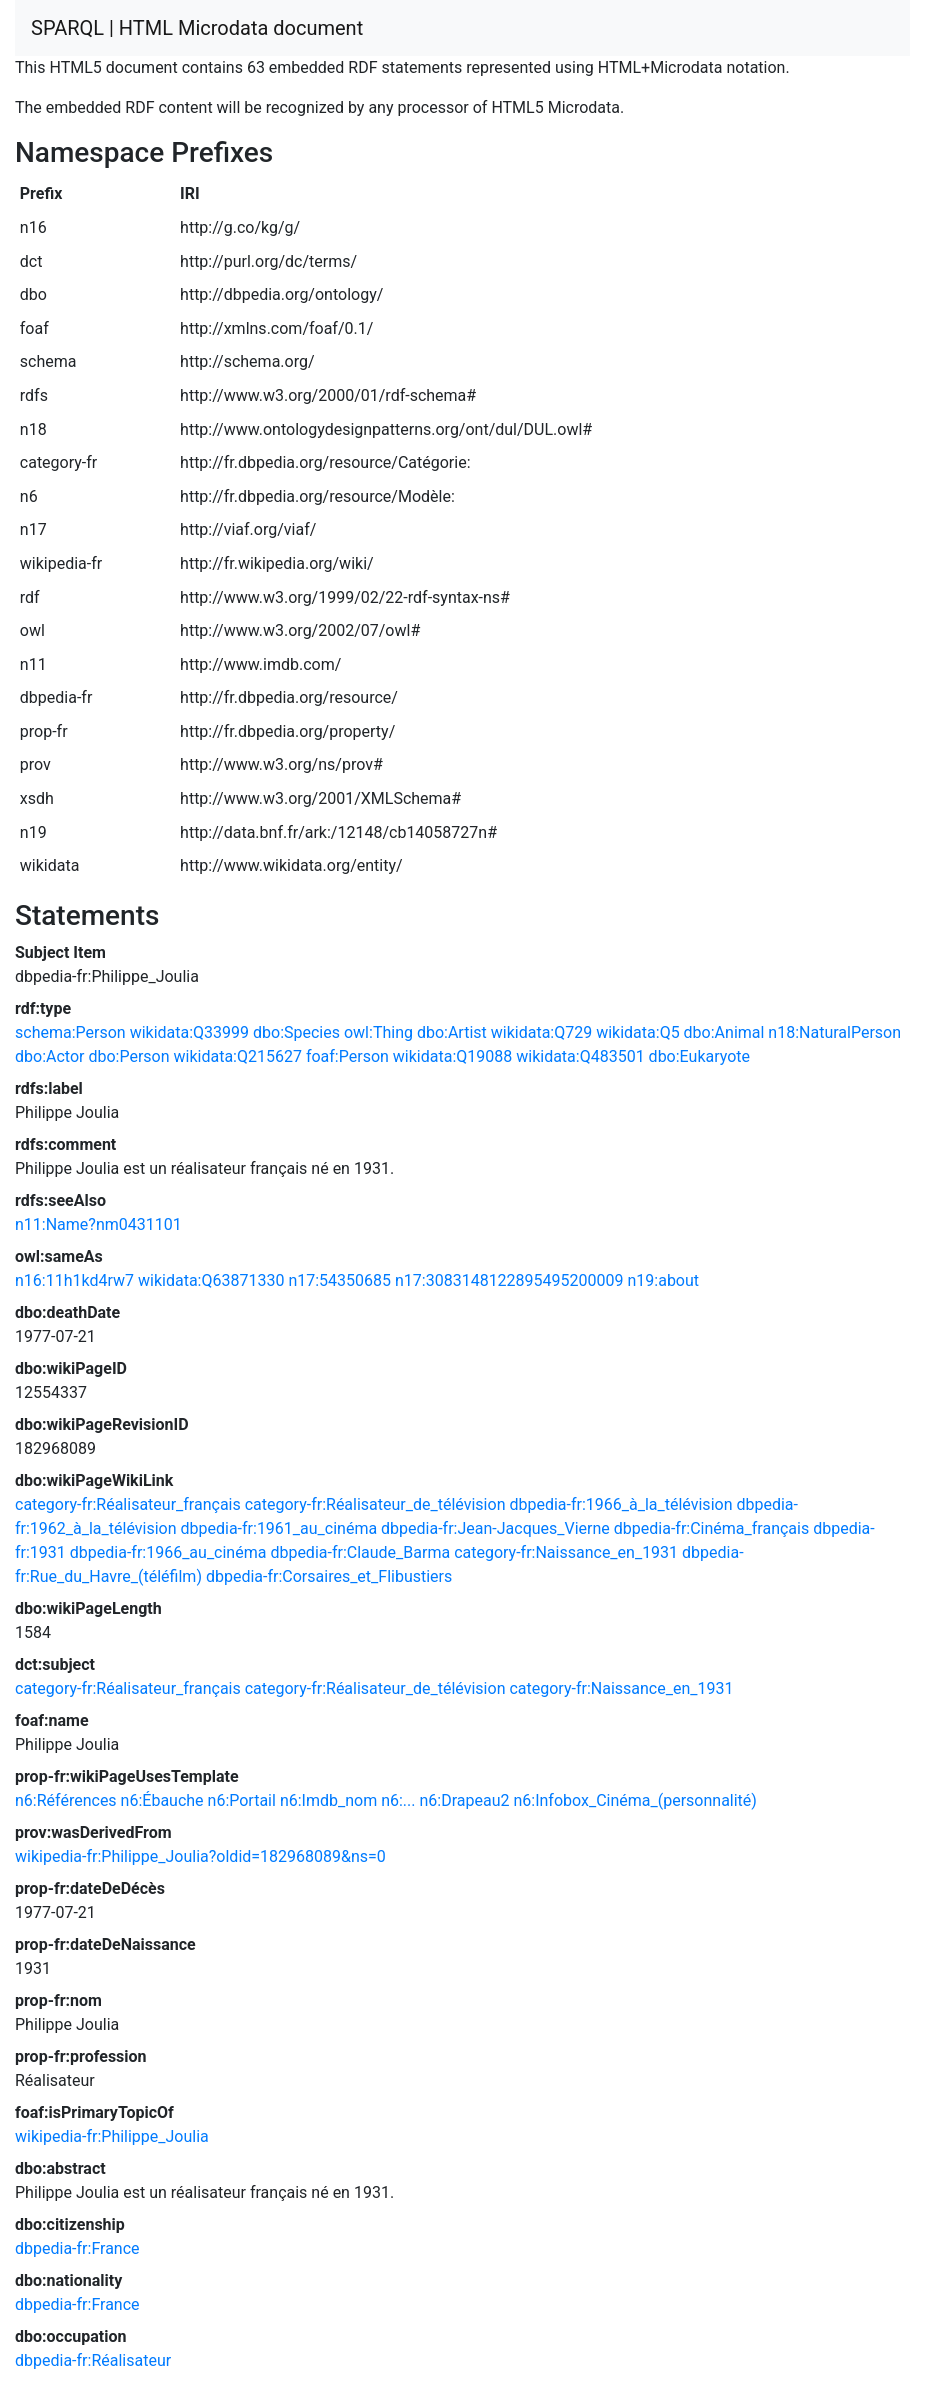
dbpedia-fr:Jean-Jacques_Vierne (495, 1528)
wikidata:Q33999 (189, 1032)
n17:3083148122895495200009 (509, 1280)
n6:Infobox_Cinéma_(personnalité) (634, 1800)
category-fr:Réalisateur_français (128, 1504)
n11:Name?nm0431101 (98, 1224)
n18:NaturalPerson (834, 1032)
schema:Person (70, 1032)
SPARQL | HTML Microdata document (197, 28)
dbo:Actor (49, 1056)
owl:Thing (378, 1032)
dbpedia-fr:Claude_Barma (360, 1552)
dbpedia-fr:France (77, 2248)
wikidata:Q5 (637, 1032)
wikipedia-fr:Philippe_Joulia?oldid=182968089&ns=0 (200, 1856)
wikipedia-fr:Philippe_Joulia (112, 2136)
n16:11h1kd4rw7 (74, 1280)
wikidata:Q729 (541, 1032)
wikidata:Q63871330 (211, 1280)
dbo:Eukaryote (699, 1056)
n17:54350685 (339, 1280)
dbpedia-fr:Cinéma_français (711, 1528)
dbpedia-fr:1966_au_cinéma (168, 1552)
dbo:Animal (724, 1032)
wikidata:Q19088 (452, 1056)
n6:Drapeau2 (464, 1800)
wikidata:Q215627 (238, 1056)
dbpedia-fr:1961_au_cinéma (279, 1528)
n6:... (398, 1800)
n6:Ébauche (162, 1800)
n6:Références (66, 1800)
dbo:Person (128, 1056)
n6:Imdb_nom (328, 1800)
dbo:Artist (452, 1032)
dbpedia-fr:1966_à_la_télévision (620, 1504)
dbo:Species (296, 1032)
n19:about (663, 1280)
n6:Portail (242, 1800)
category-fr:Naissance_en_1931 (566, 1552)
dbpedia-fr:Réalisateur (93, 2360)
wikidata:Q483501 (580, 1056)
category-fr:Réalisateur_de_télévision (375, 1504)
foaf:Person (347, 1056)
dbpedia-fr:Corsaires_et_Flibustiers (329, 1576)
